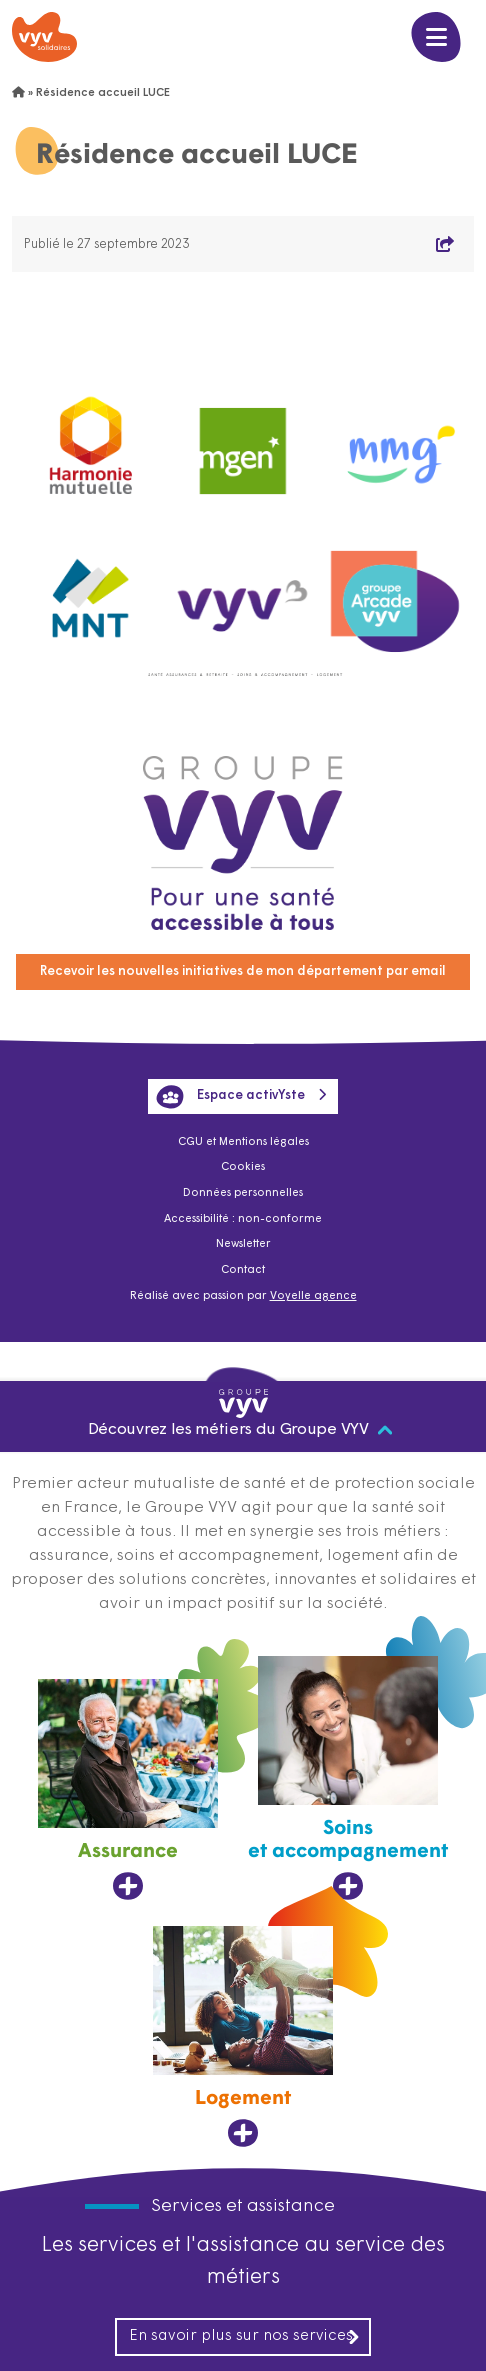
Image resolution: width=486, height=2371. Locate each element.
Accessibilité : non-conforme (243, 1219)
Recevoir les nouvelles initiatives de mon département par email (243, 971)
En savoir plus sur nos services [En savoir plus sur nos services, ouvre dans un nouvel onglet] (245, 2337)
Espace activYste (230, 1096)
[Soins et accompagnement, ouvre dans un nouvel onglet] (348, 1778)
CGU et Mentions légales (243, 1142)
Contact (243, 1270)
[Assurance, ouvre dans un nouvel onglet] (128, 1790)
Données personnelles (243, 1193)
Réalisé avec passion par (243, 1296)
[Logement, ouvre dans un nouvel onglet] (243, 2037)
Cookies (243, 1167)
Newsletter (243, 1244)
